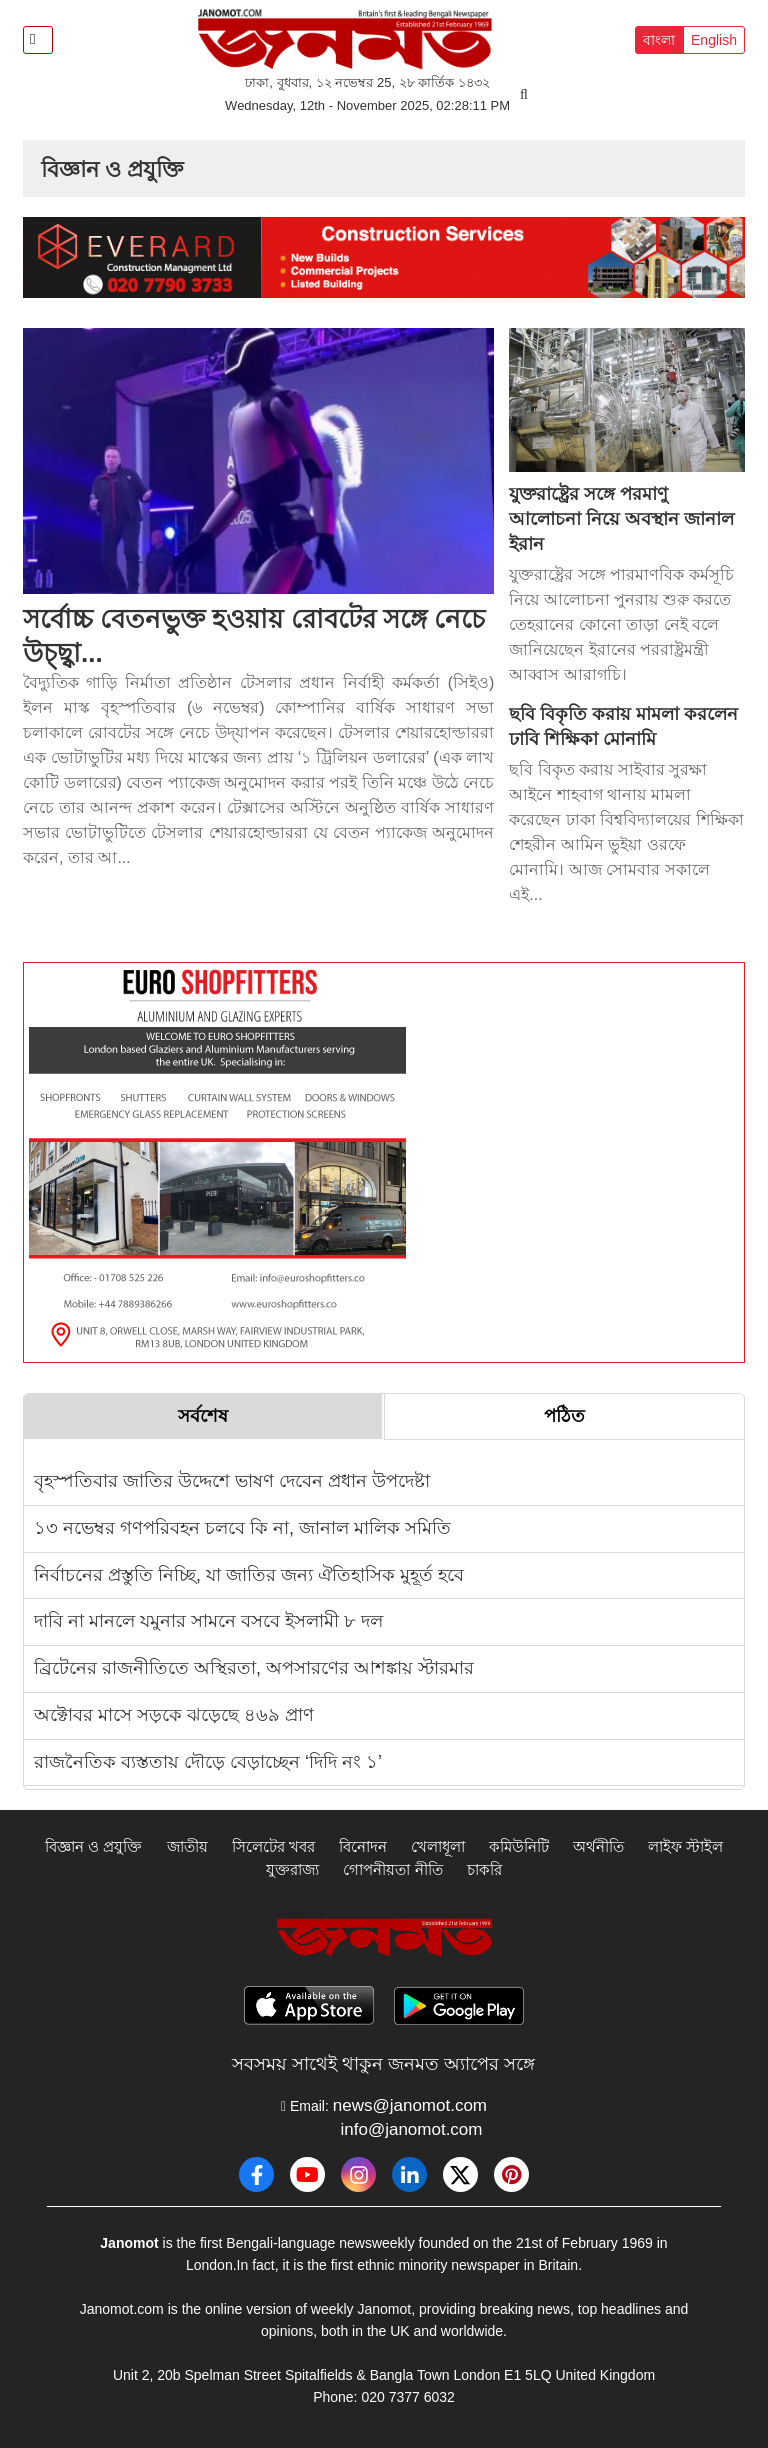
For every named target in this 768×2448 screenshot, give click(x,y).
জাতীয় (187, 1846)
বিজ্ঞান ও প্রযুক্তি (93, 1846)
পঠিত (564, 1416)
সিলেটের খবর (273, 1846)
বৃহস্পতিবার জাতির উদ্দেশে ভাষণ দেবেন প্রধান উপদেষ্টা (232, 1481)
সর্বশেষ (203, 1416)
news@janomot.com (410, 2105)
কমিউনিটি (519, 1846)
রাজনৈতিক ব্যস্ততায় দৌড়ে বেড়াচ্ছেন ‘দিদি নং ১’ (208, 1762)
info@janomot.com (412, 2129)
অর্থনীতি (598, 1846)
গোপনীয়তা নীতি (392, 1869)
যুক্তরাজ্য (292, 1869)
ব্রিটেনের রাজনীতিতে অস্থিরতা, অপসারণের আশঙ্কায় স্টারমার (254, 1668)
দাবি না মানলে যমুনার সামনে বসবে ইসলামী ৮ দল (208, 1621)
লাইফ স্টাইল (685, 1846)
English (714, 40)
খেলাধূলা (438, 1846)
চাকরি (484, 1869)
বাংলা (659, 40)
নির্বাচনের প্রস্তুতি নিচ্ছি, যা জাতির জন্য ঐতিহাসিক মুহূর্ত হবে (249, 1575)
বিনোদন (363, 1846)
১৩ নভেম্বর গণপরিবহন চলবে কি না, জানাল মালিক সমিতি (242, 1528)
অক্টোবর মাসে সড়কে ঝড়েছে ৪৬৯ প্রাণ (174, 1715)
